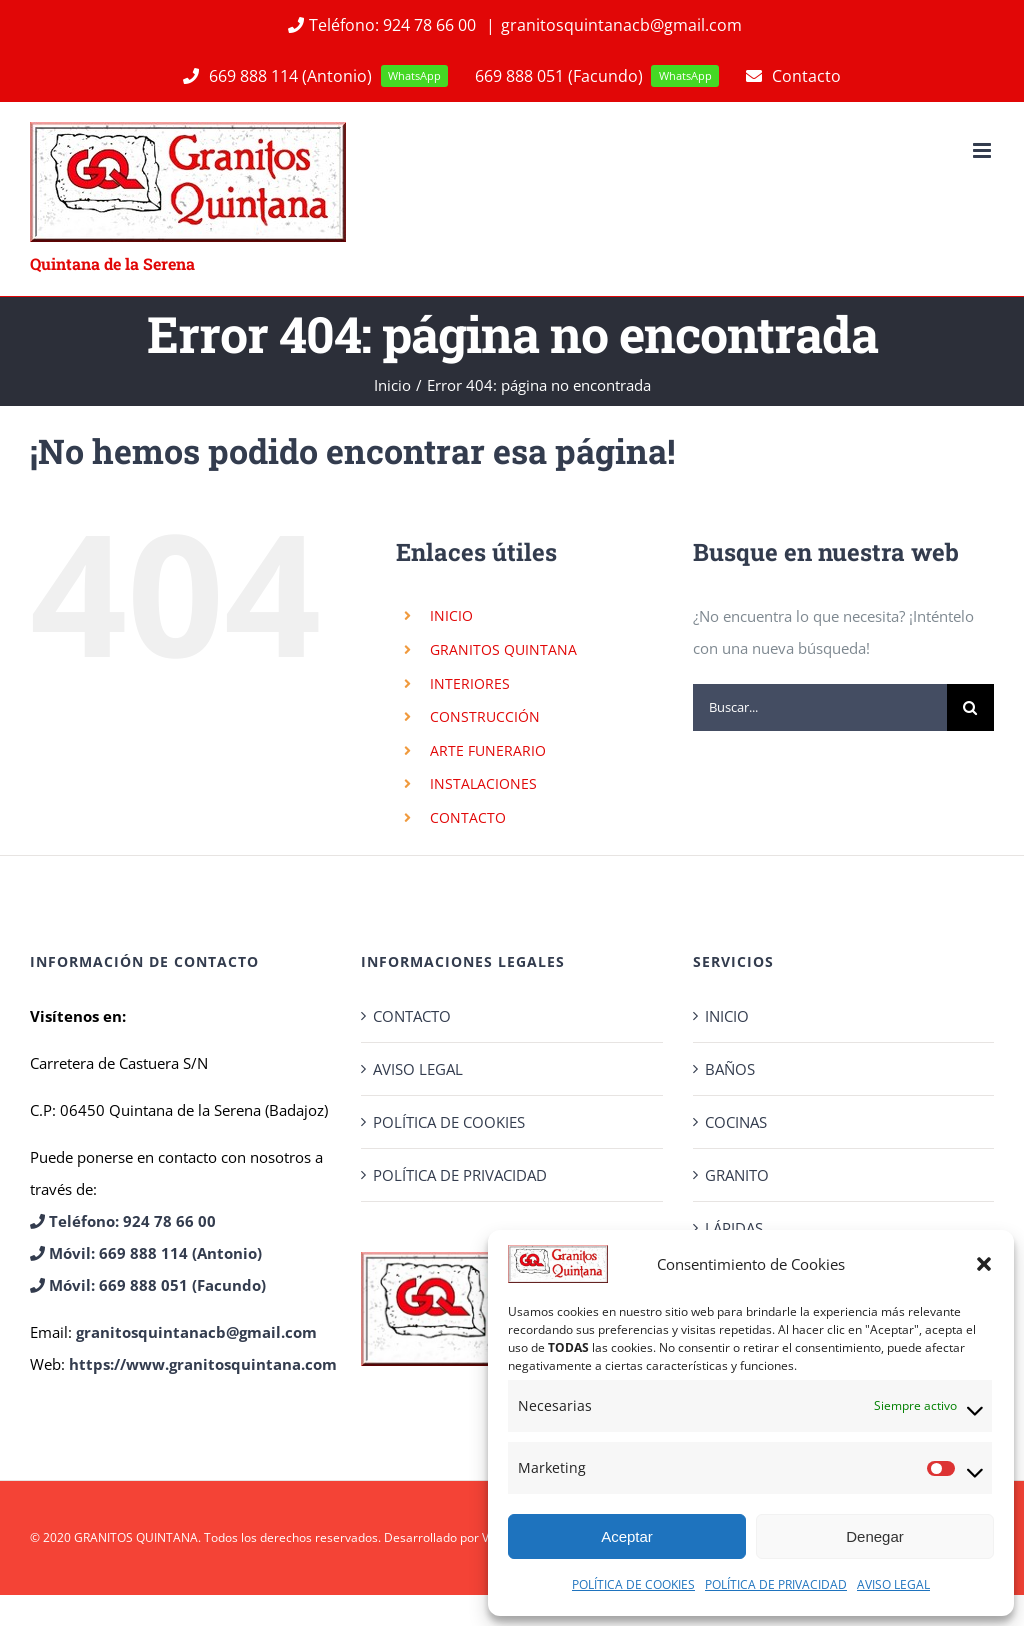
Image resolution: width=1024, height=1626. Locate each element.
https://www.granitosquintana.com (203, 1364)
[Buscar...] (820, 707)
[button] (984, 1264)
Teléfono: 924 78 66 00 (381, 25)
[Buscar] (970, 707)
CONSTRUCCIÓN (485, 716)
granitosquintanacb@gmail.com (621, 25)
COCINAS (736, 1122)
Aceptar (627, 1536)
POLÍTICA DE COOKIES (633, 1584)
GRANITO (737, 1175)
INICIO (451, 615)
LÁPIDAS (734, 1228)
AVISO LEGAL (893, 1584)
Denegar (875, 1536)
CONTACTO (468, 817)
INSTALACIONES (483, 783)
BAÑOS (730, 1069)
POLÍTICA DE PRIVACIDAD (776, 1584)
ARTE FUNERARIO (488, 750)
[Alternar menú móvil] (983, 150)
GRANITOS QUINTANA (503, 649)
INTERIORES (470, 683)
